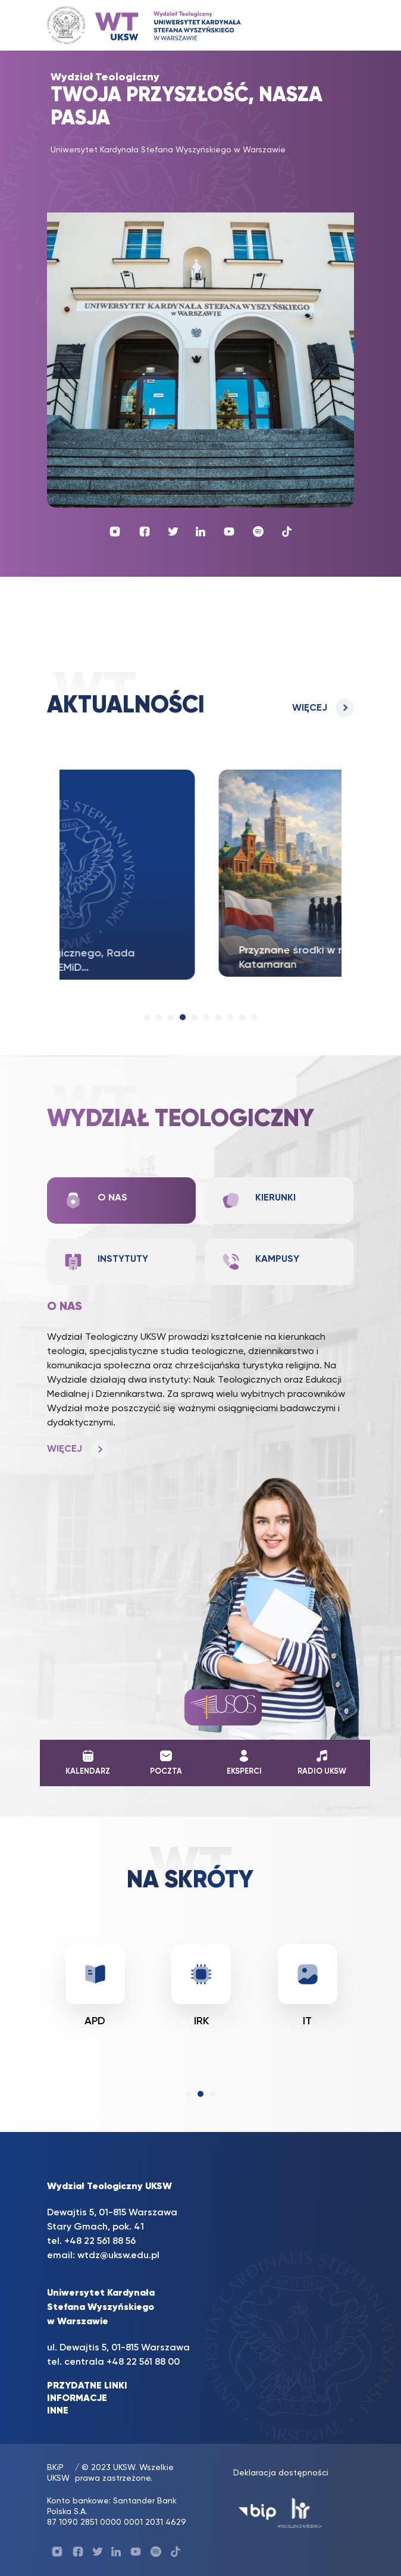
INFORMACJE (77, 2398)
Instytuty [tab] (106, 1261)
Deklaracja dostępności (280, 2473)
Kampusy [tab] (260, 1261)
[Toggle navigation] (333, 25)
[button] (147, 1017)
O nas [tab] (95, 1200)
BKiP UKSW (58, 2473)
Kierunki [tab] (258, 1200)
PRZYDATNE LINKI (87, 2386)
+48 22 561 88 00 (143, 2362)
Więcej (309, 708)
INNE (57, 2411)
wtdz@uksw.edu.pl (118, 2256)
